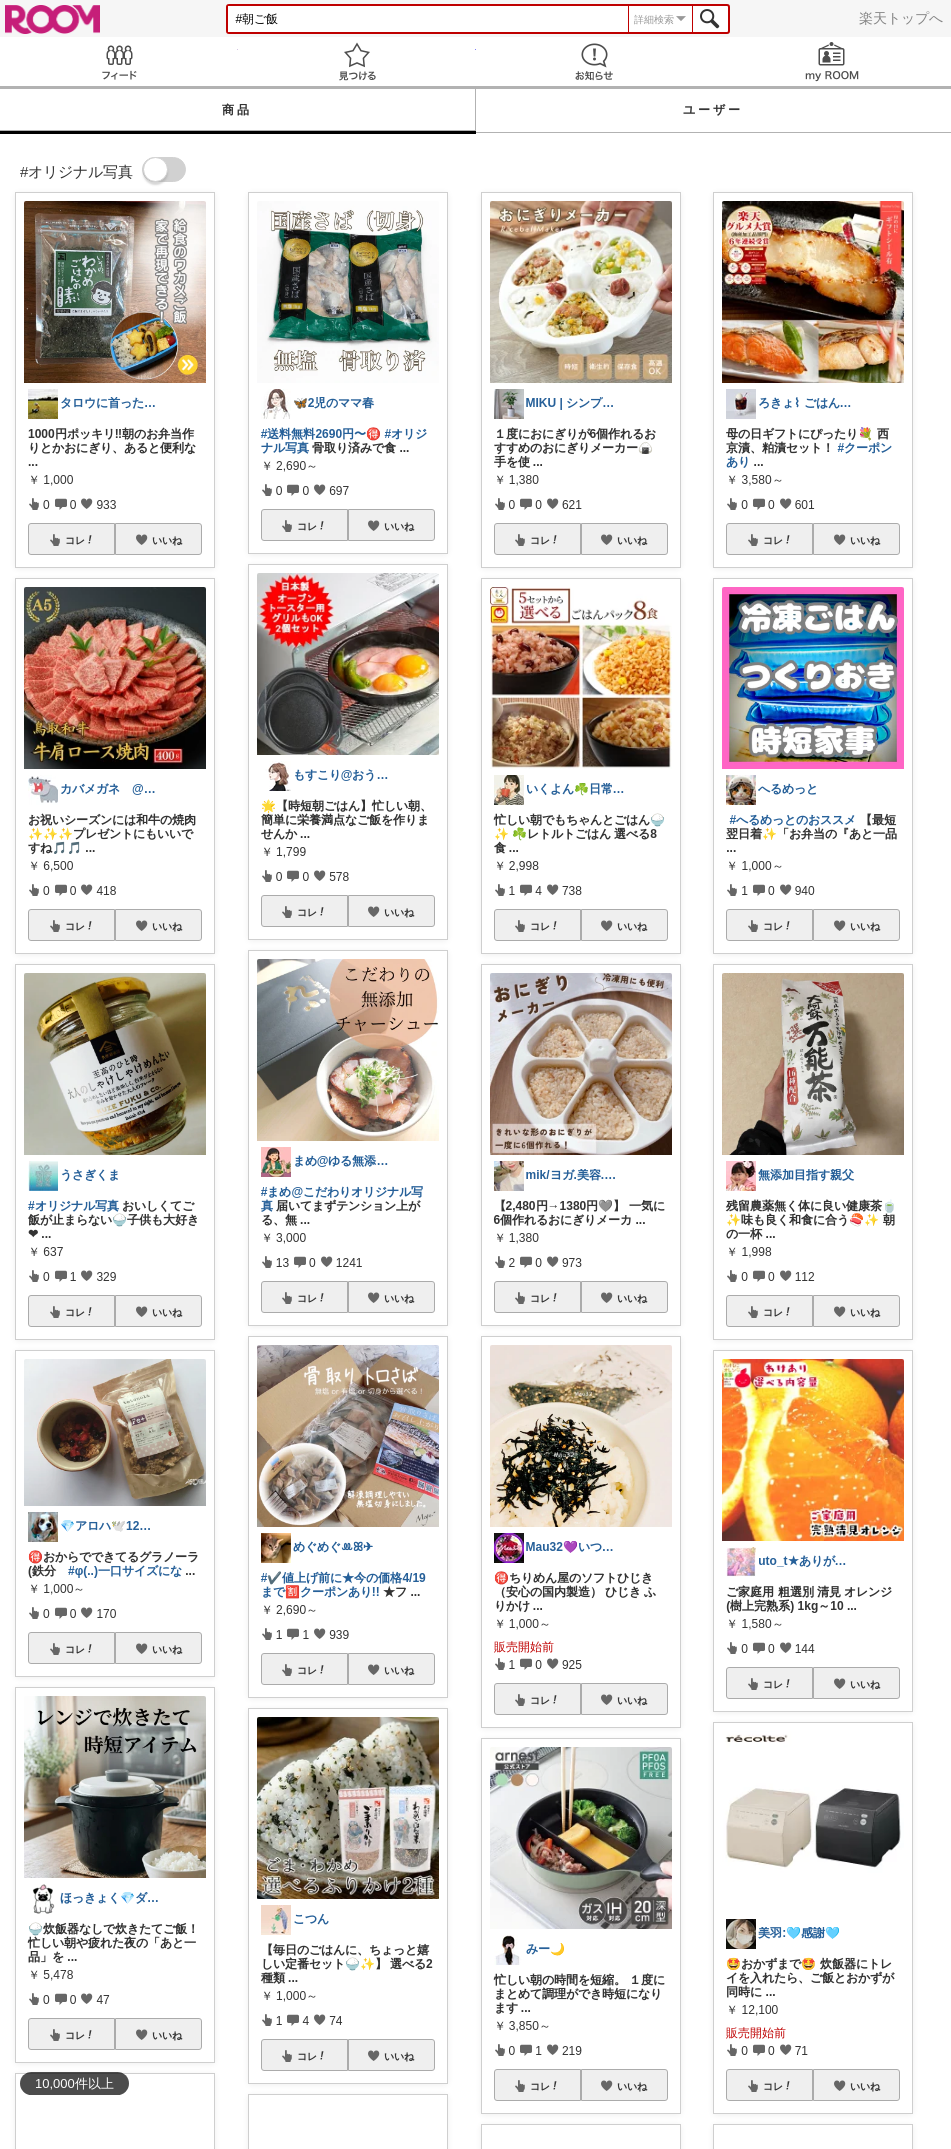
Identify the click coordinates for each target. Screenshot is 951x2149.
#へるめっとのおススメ (793, 820)
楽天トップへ (901, 18)
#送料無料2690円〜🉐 (321, 434)
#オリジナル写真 (73, 1206)
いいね (167, 540)
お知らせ (595, 61)
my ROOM (832, 61)
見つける (357, 61)
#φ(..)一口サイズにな (125, 1571)
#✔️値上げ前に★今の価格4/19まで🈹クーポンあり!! (343, 1585)
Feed (119, 61)
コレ (80, 540)
